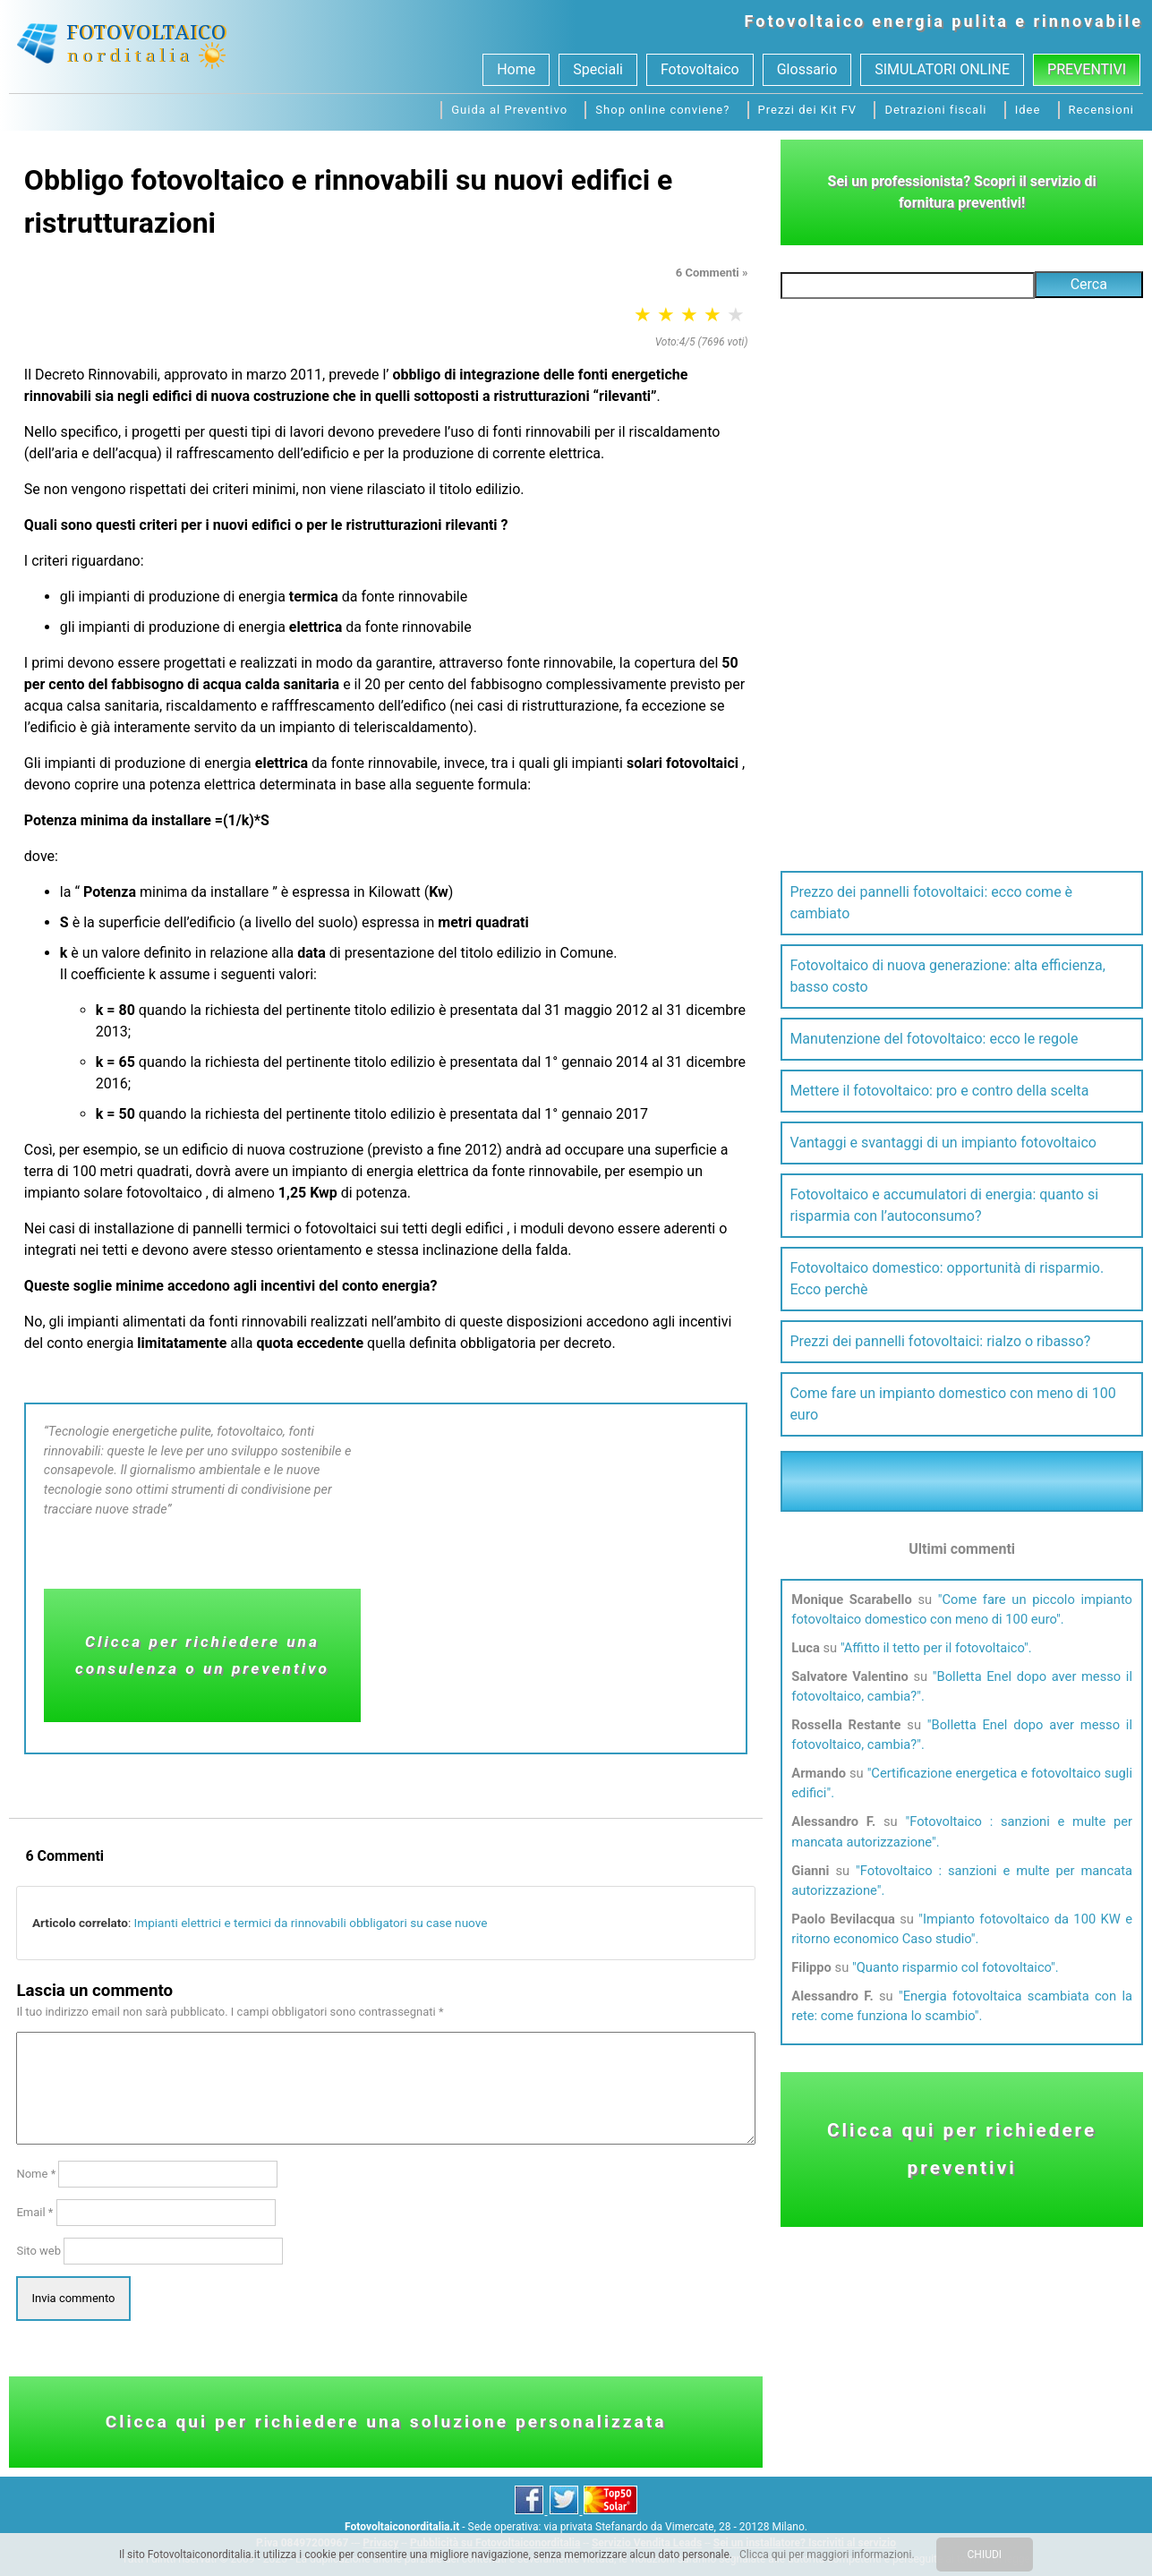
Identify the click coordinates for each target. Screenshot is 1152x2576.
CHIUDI (985, 2554)
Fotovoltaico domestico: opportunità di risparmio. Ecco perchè (946, 1278)
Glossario (807, 69)
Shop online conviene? (662, 109)
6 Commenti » (712, 272)
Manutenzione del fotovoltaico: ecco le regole (933, 1038)
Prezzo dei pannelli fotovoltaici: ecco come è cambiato (930, 902)
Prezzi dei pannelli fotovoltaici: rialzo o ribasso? (939, 1341)
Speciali (598, 69)
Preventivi (1086, 69)
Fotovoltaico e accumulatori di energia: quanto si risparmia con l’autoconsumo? (943, 1205)
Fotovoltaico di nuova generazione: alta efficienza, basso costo (947, 976)
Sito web (38, 2250)
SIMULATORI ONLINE (942, 69)
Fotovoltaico (805, 21)
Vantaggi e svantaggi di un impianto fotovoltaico (943, 1142)
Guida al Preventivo (509, 109)
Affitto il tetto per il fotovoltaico (934, 1648)
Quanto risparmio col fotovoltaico (954, 1967)
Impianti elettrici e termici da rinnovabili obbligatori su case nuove (311, 1922)
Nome (35, 2173)
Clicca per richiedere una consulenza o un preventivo (202, 1654)
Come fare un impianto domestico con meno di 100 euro (952, 1404)
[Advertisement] (558, 1579)
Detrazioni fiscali (935, 109)
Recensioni (1101, 109)
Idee (1028, 109)
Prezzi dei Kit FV (808, 109)
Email (34, 2212)
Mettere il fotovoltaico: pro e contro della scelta (938, 1090)
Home (516, 69)
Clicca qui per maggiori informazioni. (827, 2554)
